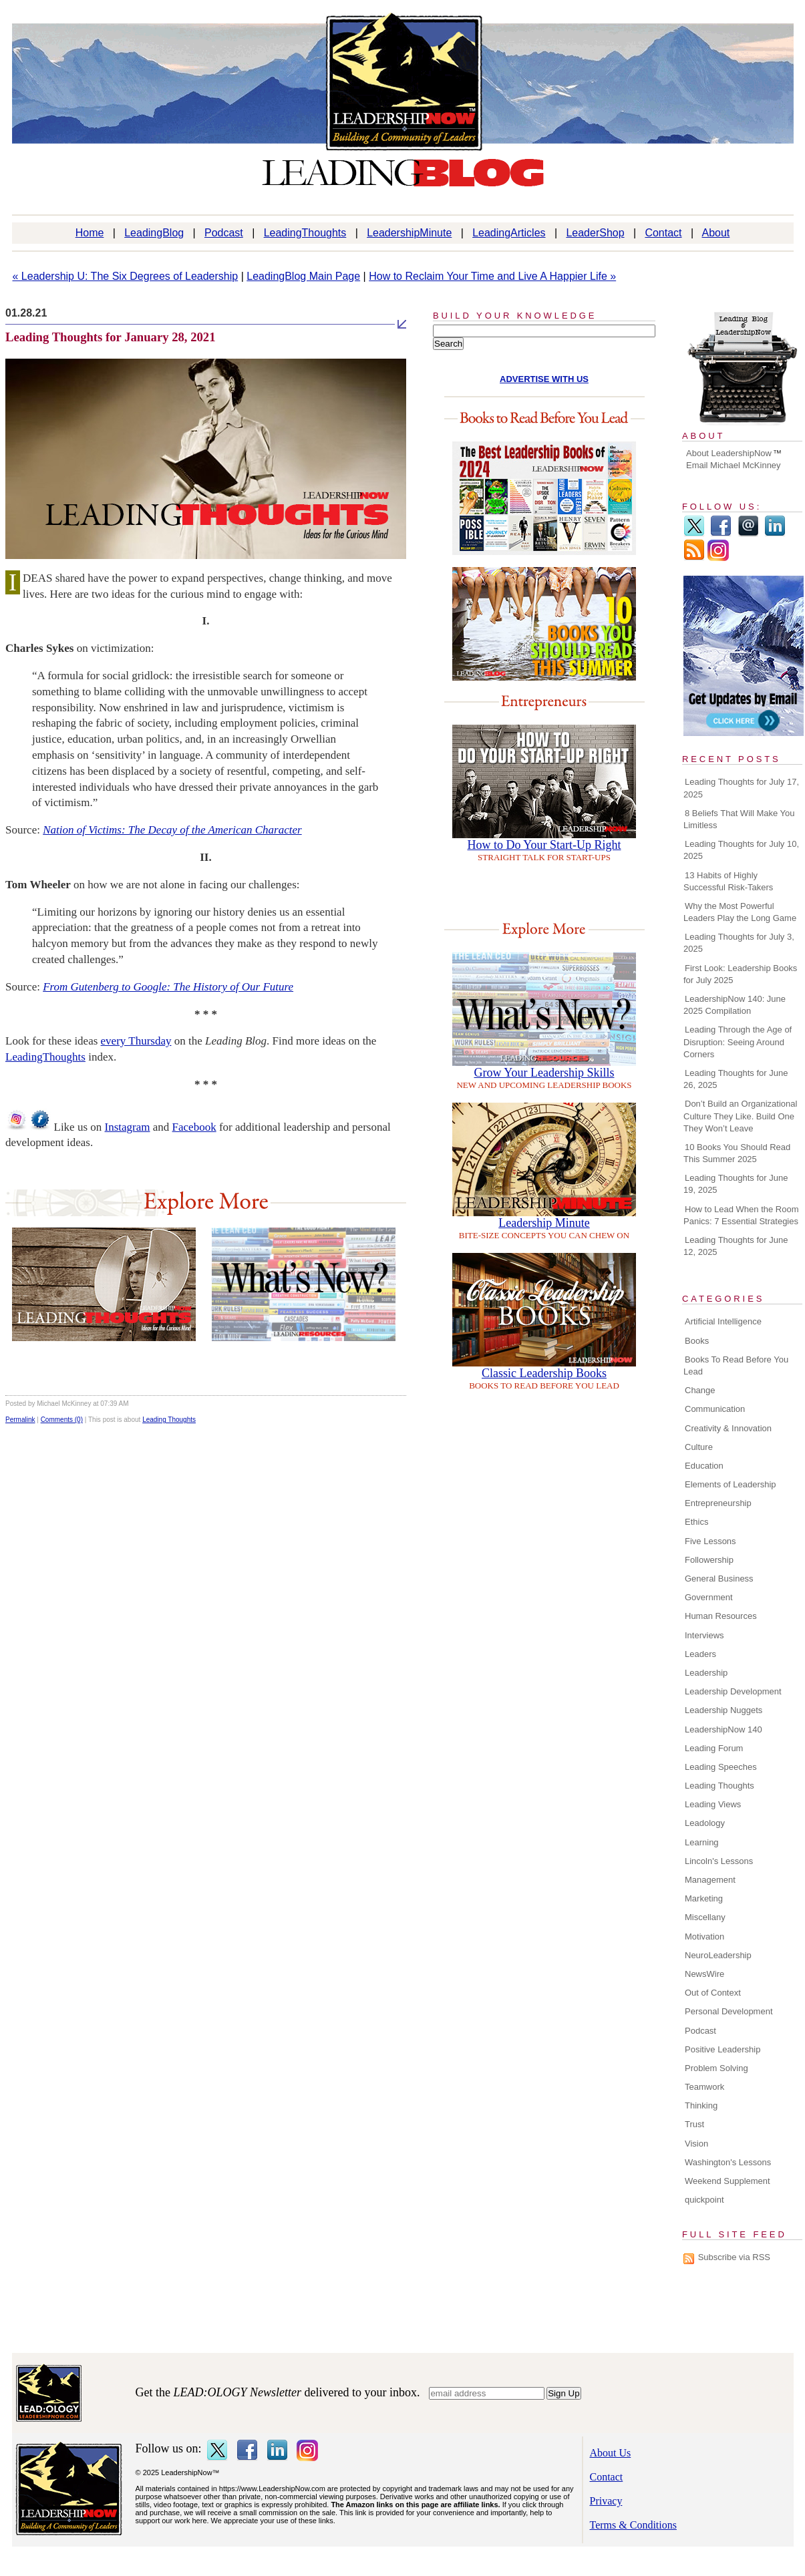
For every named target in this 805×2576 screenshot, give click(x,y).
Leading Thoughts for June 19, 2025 (735, 1184)
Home (89, 232)
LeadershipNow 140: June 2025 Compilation (734, 1005)
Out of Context (713, 1993)
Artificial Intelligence (723, 1321)
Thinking (701, 2105)
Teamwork (704, 2087)
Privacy (606, 2501)
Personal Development (729, 2011)
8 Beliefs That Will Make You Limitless (739, 819)
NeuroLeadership (718, 1955)
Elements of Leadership (730, 1484)
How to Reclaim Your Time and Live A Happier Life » (492, 276)
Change (700, 1390)
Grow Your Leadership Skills (544, 1072)
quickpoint (704, 2200)
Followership (709, 1560)
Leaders (700, 1654)
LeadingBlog (154, 232)
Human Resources (721, 1616)
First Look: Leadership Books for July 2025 (740, 974)
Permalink (20, 1419)
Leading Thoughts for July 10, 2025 (741, 850)
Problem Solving (716, 2068)
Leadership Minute (543, 1223)
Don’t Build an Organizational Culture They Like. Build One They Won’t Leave (740, 1116)
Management (710, 1880)
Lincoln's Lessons (719, 1861)
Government (709, 1597)
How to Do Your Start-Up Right (544, 845)
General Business (719, 1579)
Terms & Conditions (633, 2525)
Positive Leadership (722, 2049)
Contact (663, 232)
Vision (696, 2144)
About (716, 232)
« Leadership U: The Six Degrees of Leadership (125, 276)
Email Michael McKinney (733, 465)
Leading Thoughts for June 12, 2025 (735, 1246)
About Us (610, 2452)
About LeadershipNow (729, 453)
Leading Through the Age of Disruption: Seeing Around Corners (737, 1042)
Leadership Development (733, 1691)
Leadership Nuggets (723, 1710)
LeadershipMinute (409, 232)
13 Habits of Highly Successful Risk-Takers (728, 881)
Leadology (705, 1823)
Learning (702, 1842)
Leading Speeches (721, 1767)
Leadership (706, 1673)
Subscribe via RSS (734, 2257)
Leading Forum (714, 1748)
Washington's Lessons (728, 2162)
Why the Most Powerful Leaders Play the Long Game (739, 912)
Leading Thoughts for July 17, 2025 (741, 788)
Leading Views (713, 1804)
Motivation (704, 1936)
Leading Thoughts (169, 1419)
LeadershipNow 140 (723, 1729)
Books (697, 1341)
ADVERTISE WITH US (544, 379)
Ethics (696, 1522)
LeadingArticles (508, 232)
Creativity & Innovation (728, 1428)
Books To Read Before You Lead (735, 1365)
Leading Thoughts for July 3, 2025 (738, 943)
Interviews (704, 1635)
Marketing (704, 1898)
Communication (715, 1409)
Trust (694, 2124)
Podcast (223, 232)
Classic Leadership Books (544, 1373)
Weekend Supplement (727, 2181)
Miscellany (705, 1917)
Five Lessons (710, 1541)
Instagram (127, 1127)
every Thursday (136, 1041)
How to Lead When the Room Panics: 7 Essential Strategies (741, 1215)
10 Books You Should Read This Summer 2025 (736, 1153)
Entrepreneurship (718, 1503)
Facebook (194, 1127)
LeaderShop (595, 232)
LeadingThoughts (305, 232)
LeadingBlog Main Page (303, 276)
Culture (699, 1447)
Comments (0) (62, 1419)
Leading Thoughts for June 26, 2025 (735, 1079)
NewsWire (704, 1974)
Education (704, 1466)
